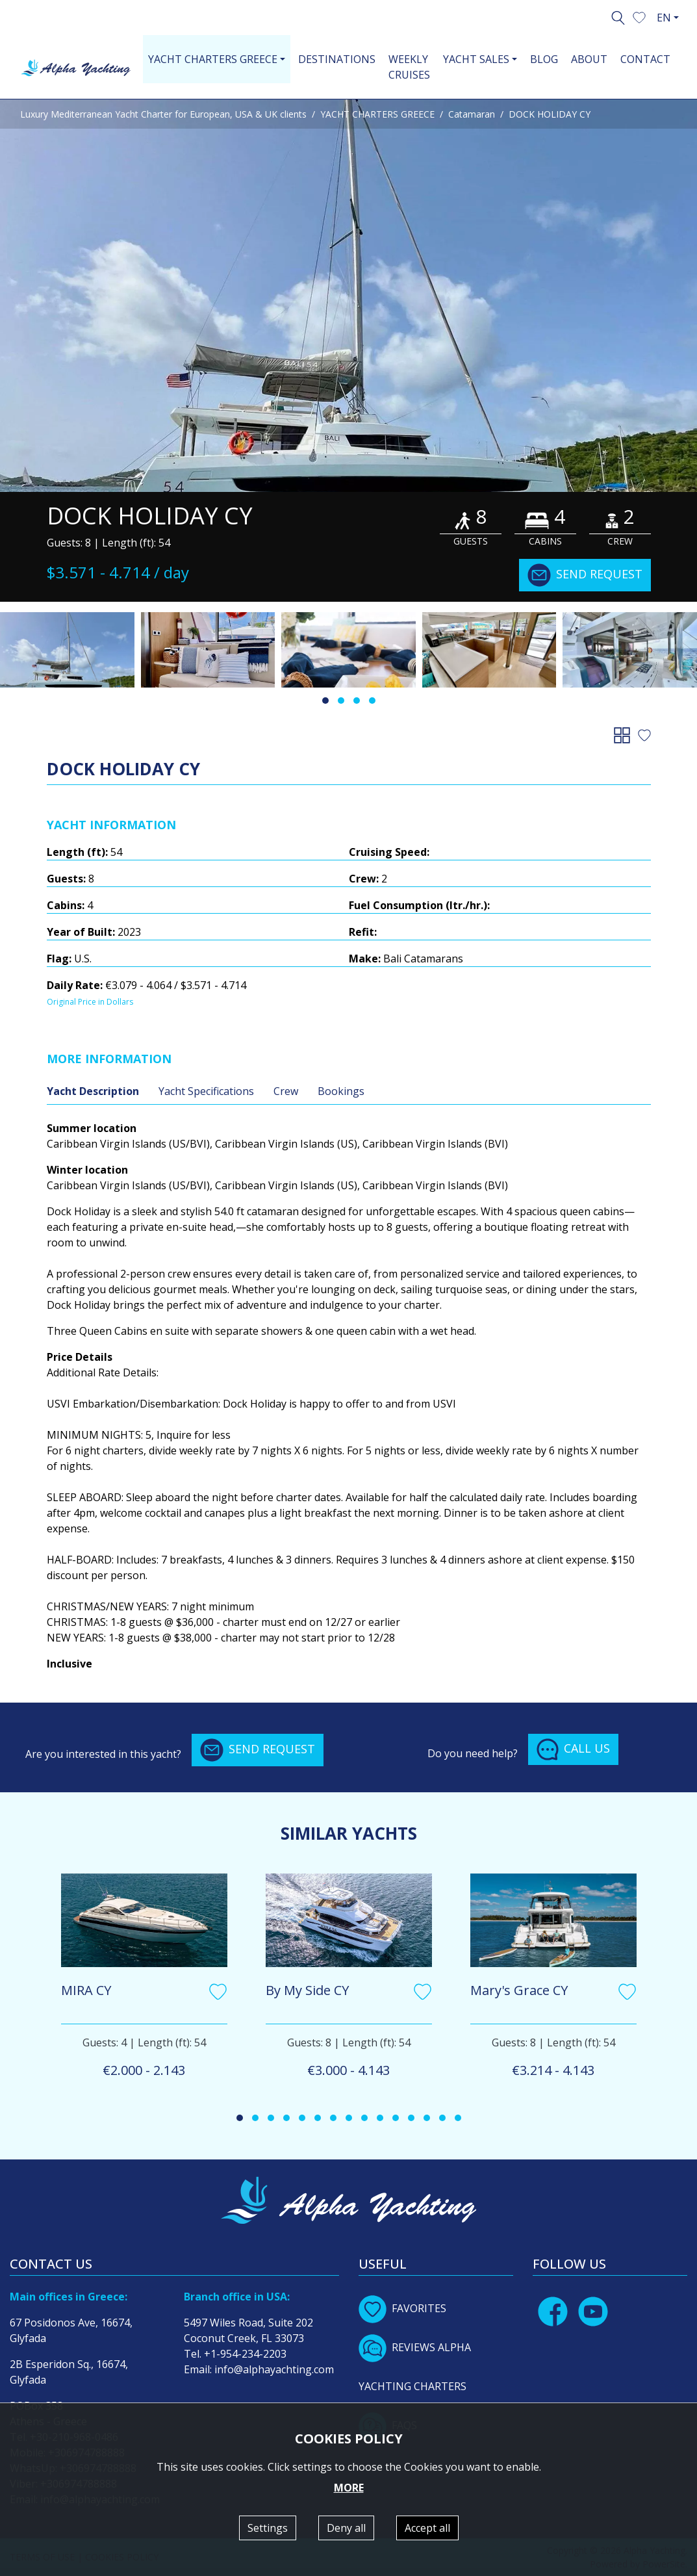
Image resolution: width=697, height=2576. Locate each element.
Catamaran (471, 114)
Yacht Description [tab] (93, 1091)
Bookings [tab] (341, 1091)
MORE (349, 2487)
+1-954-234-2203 (245, 2354)
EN (664, 17)
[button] (639, 16)
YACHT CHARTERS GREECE (377, 114)
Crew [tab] (285, 1091)
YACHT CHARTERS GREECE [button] (212, 59)
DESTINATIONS (336, 59)
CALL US (573, 1749)
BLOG (544, 59)
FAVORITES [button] (402, 2308)
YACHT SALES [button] (476, 59)
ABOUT (589, 59)
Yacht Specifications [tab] (206, 1091)
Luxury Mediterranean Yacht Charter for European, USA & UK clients (163, 114)
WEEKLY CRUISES (409, 67)
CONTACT (645, 59)
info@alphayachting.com (274, 2369)
